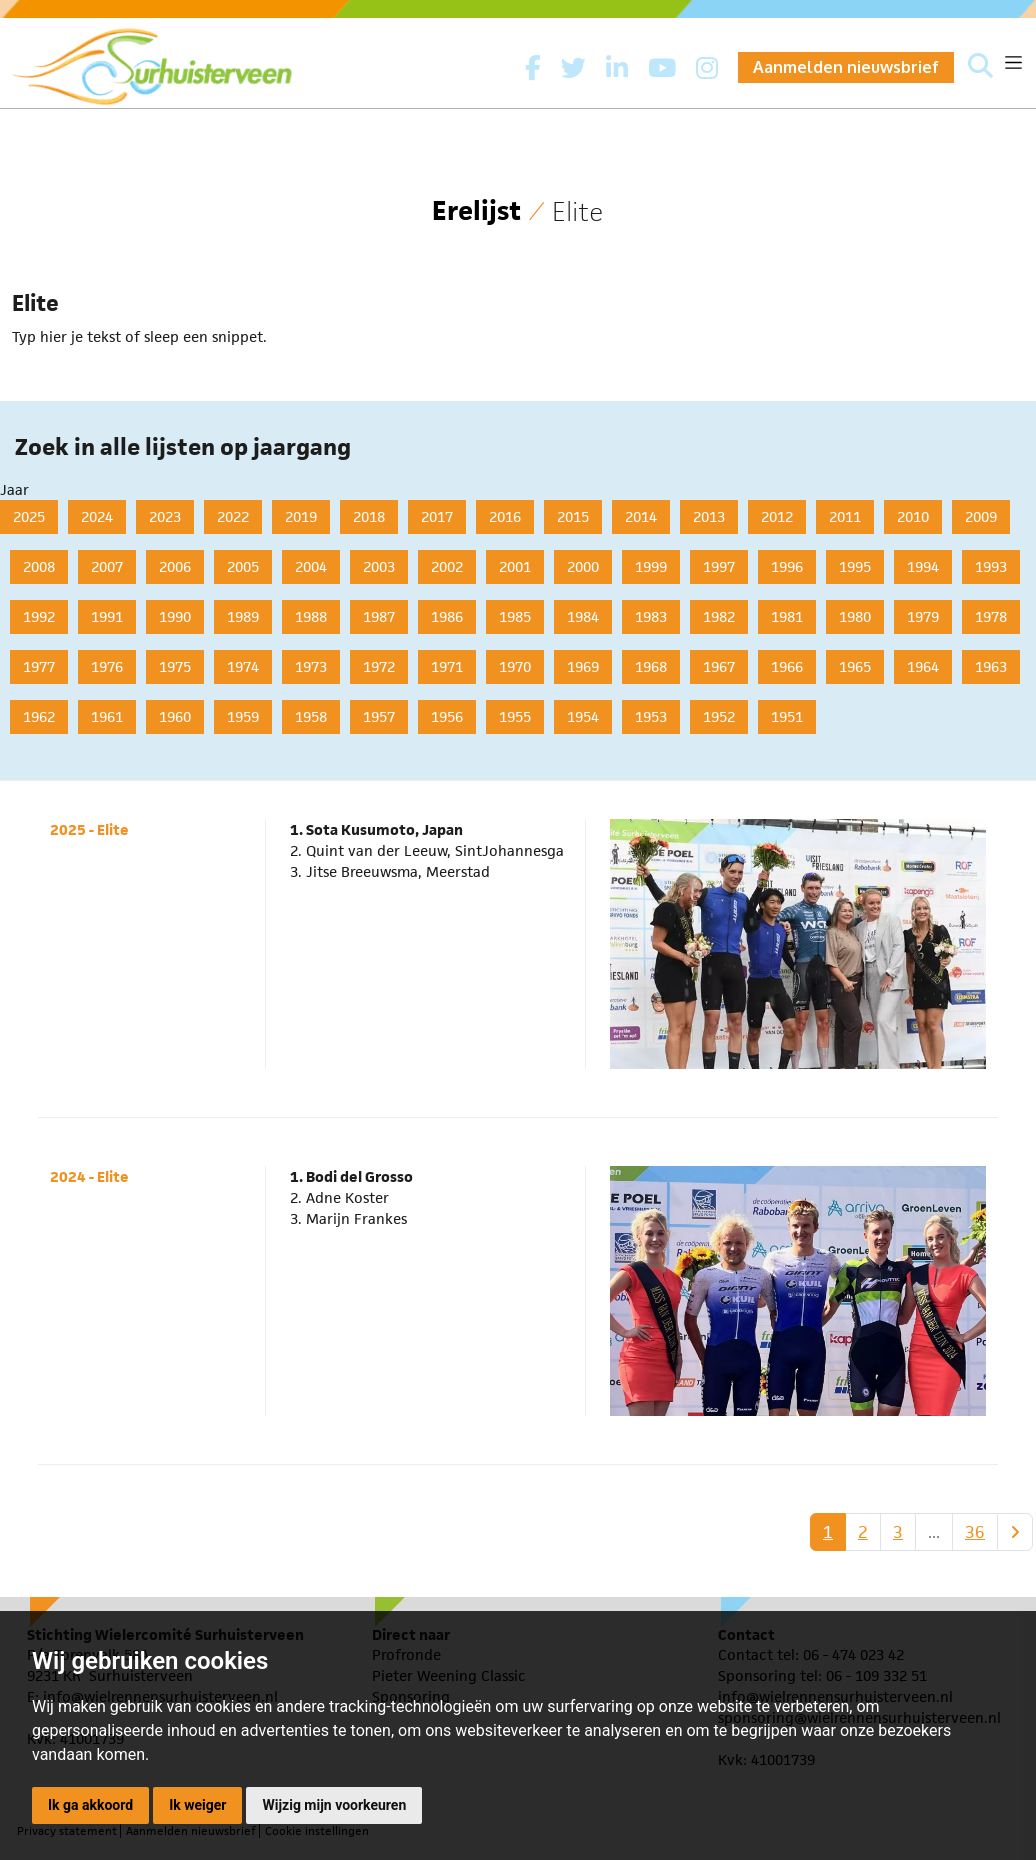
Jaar (14, 489)
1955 (515, 716)
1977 (39, 666)
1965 (855, 666)
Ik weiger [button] (197, 1805)
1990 (175, 616)
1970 (515, 666)
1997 (719, 566)
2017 (437, 516)
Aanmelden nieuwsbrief (846, 67)
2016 (505, 516)
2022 (233, 516)
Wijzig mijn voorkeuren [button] (334, 1805)
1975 (175, 666)
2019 (301, 516)
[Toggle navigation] (1013, 62)
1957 (379, 716)
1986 (447, 616)
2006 (175, 566)
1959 (243, 716)
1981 (787, 616)
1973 (311, 666)
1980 (855, 616)
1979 (923, 616)
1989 (243, 616)
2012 (777, 516)
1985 (515, 616)
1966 (787, 666)
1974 (243, 666)
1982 (719, 616)
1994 (923, 566)
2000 (583, 566)
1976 (107, 666)
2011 (845, 516)
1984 (583, 616)
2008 (39, 566)
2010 (913, 516)
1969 (583, 666)
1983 (651, 616)
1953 (651, 716)
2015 (573, 516)
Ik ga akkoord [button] (90, 1805)
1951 (787, 716)
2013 (709, 516)
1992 (39, 616)
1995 (855, 566)
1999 (651, 566)
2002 (447, 566)
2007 (107, 566)
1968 (651, 666)
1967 (719, 666)
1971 (447, 666)
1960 (175, 716)
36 (975, 1532)
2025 (29, 516)
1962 (39, 716)
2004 (311, 566)
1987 (379, 616)
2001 (515, 566)
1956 (447, 716)
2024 (97, 516)
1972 (379, 666)
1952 (719, 716)
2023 (165, 516)
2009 (981, 516)
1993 (991, 566)
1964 (923, 666)
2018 (369, 516)
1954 (583, 716)
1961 (107, 716)
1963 (991, 666)
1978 (991, 616)
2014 (641, 516)
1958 (311, 716)
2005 (243, 566)
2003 (379, 566)
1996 (787, 566)
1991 (107, 616)
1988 (311, 616)
